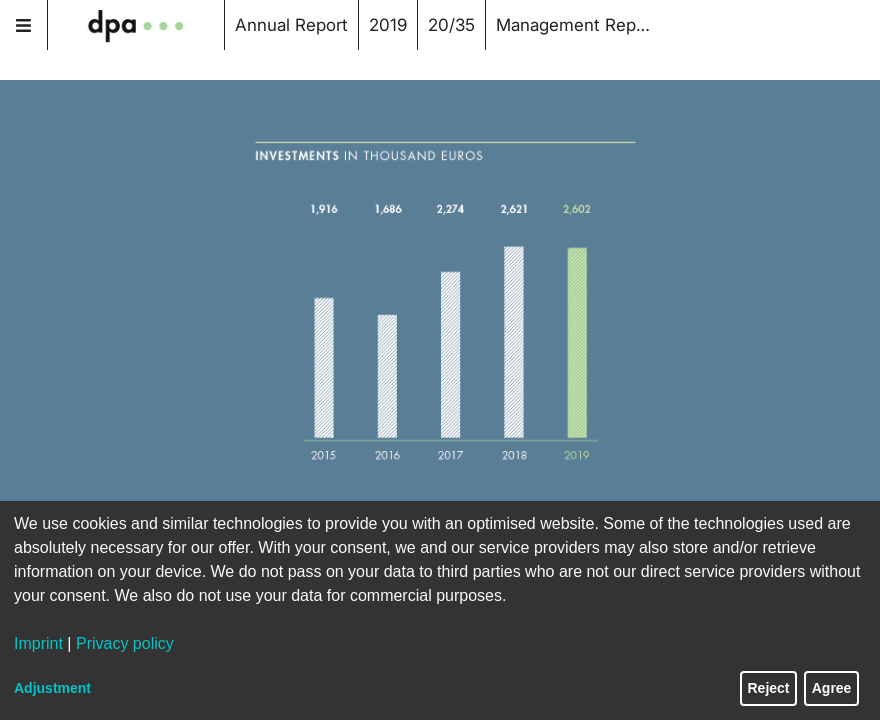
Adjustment (52, 688)
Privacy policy (125, 643)
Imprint (38, 643)
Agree (832, 688)
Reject (769, 688)
